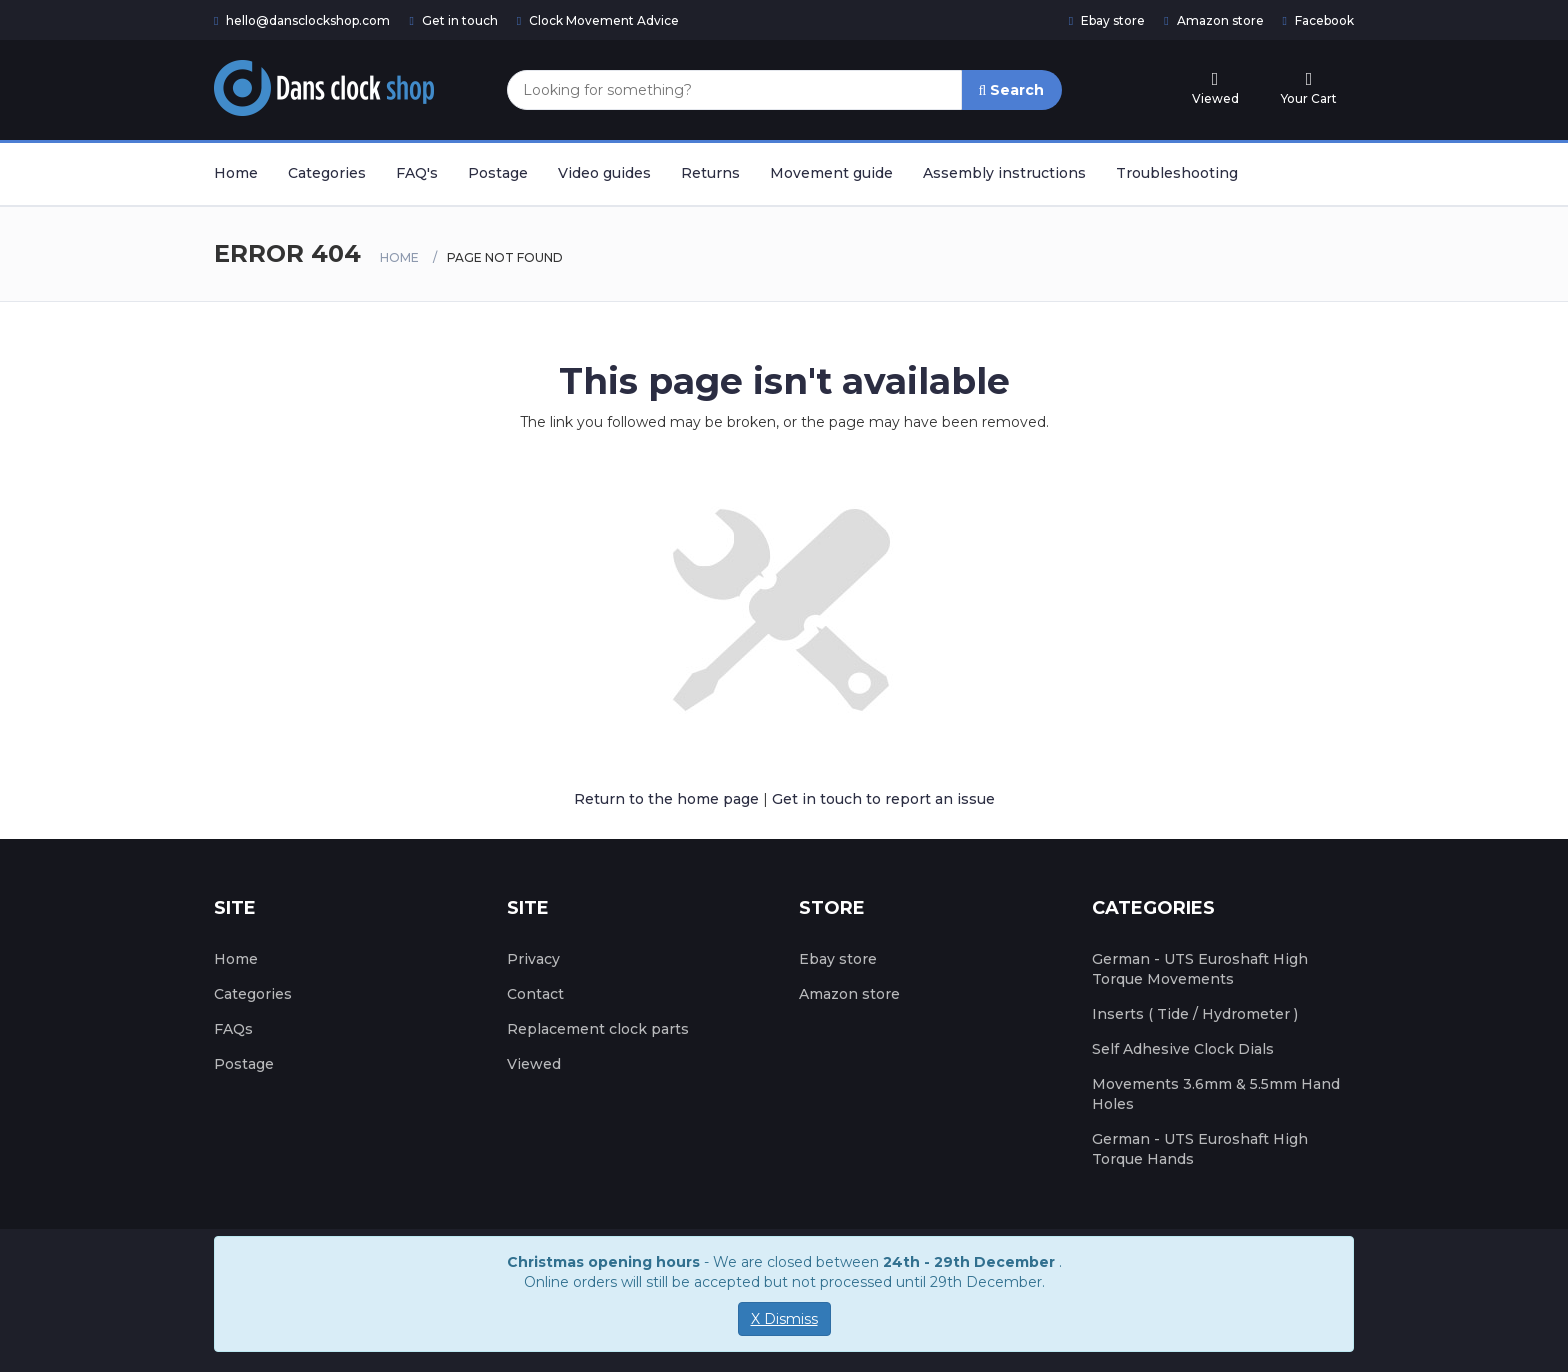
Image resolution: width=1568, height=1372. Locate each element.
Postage (498, 173)
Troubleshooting (1177, 173)
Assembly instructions (1004, 173)
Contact (535, 994)
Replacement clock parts (598, 1029)
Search (1012, 90)
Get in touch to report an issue (883, 799)
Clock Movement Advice (598, 20)
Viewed (534, 1064)
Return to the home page (666, 799)
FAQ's (417, 173)
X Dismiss (784, 1319)
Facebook (1318, 20)
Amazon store (1213, 20)
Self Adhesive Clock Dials (1183, 1049)
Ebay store (1107, 20)
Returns (710, 173)
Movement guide (831, 173)
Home (236, 173)
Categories (327, 173)
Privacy (533, 959)
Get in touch (453, 20)
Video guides (604, 173)
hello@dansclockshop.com (302, 20)
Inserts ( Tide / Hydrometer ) (1195, 1014)
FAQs (233, 1029)
